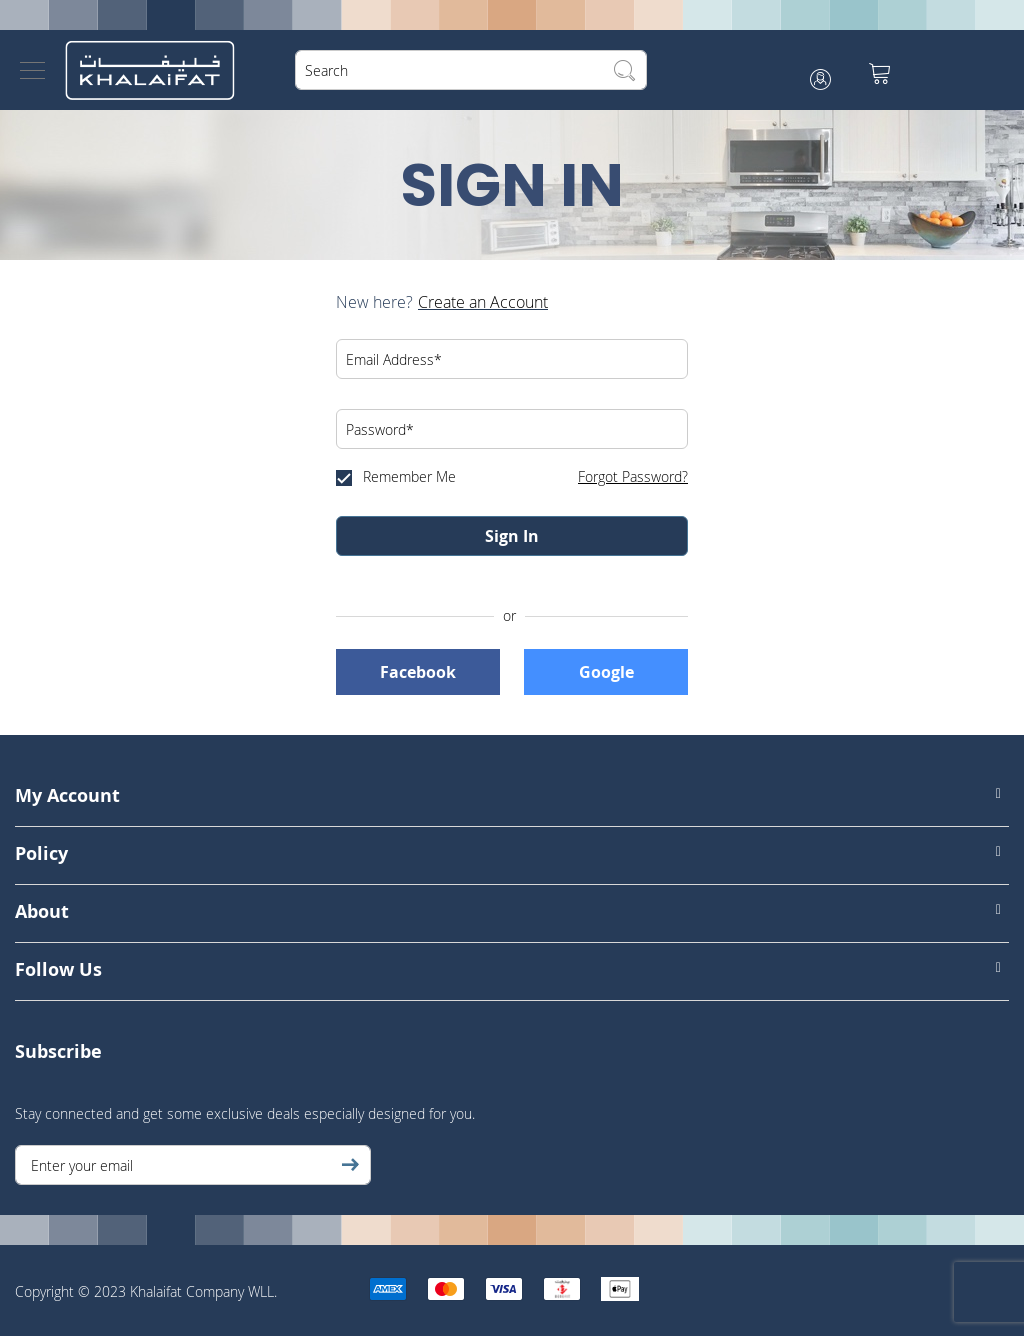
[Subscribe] (350, 1165)
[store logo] (150, 70)
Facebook (418, 672)
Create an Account (483, 302)
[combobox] (471, 70)
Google (606, 672)
